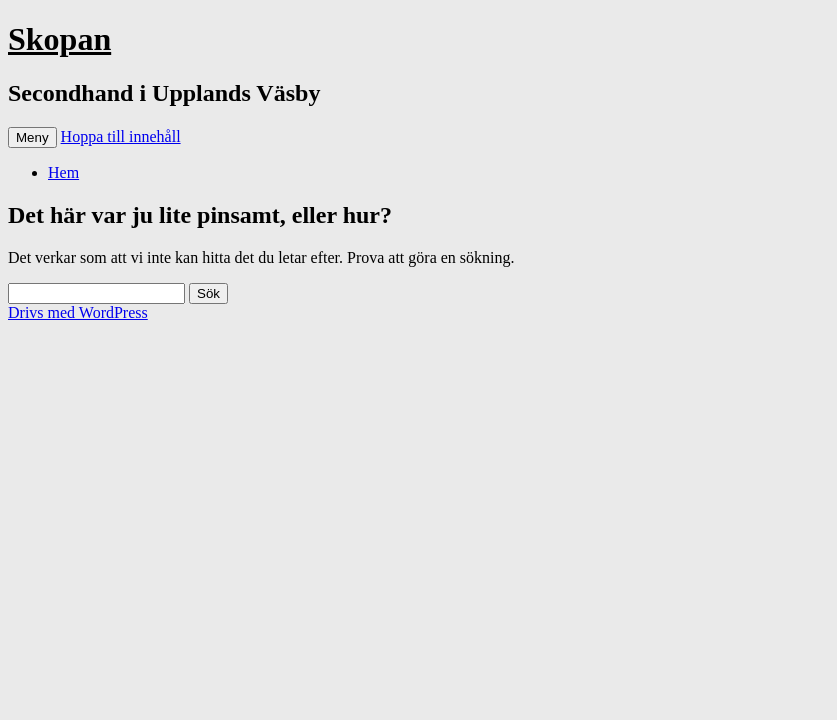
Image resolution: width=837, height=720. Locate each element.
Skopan (59, 39)
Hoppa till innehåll (121, 136)
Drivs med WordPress (78, 312)
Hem (63, 172)
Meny (32, 137)
